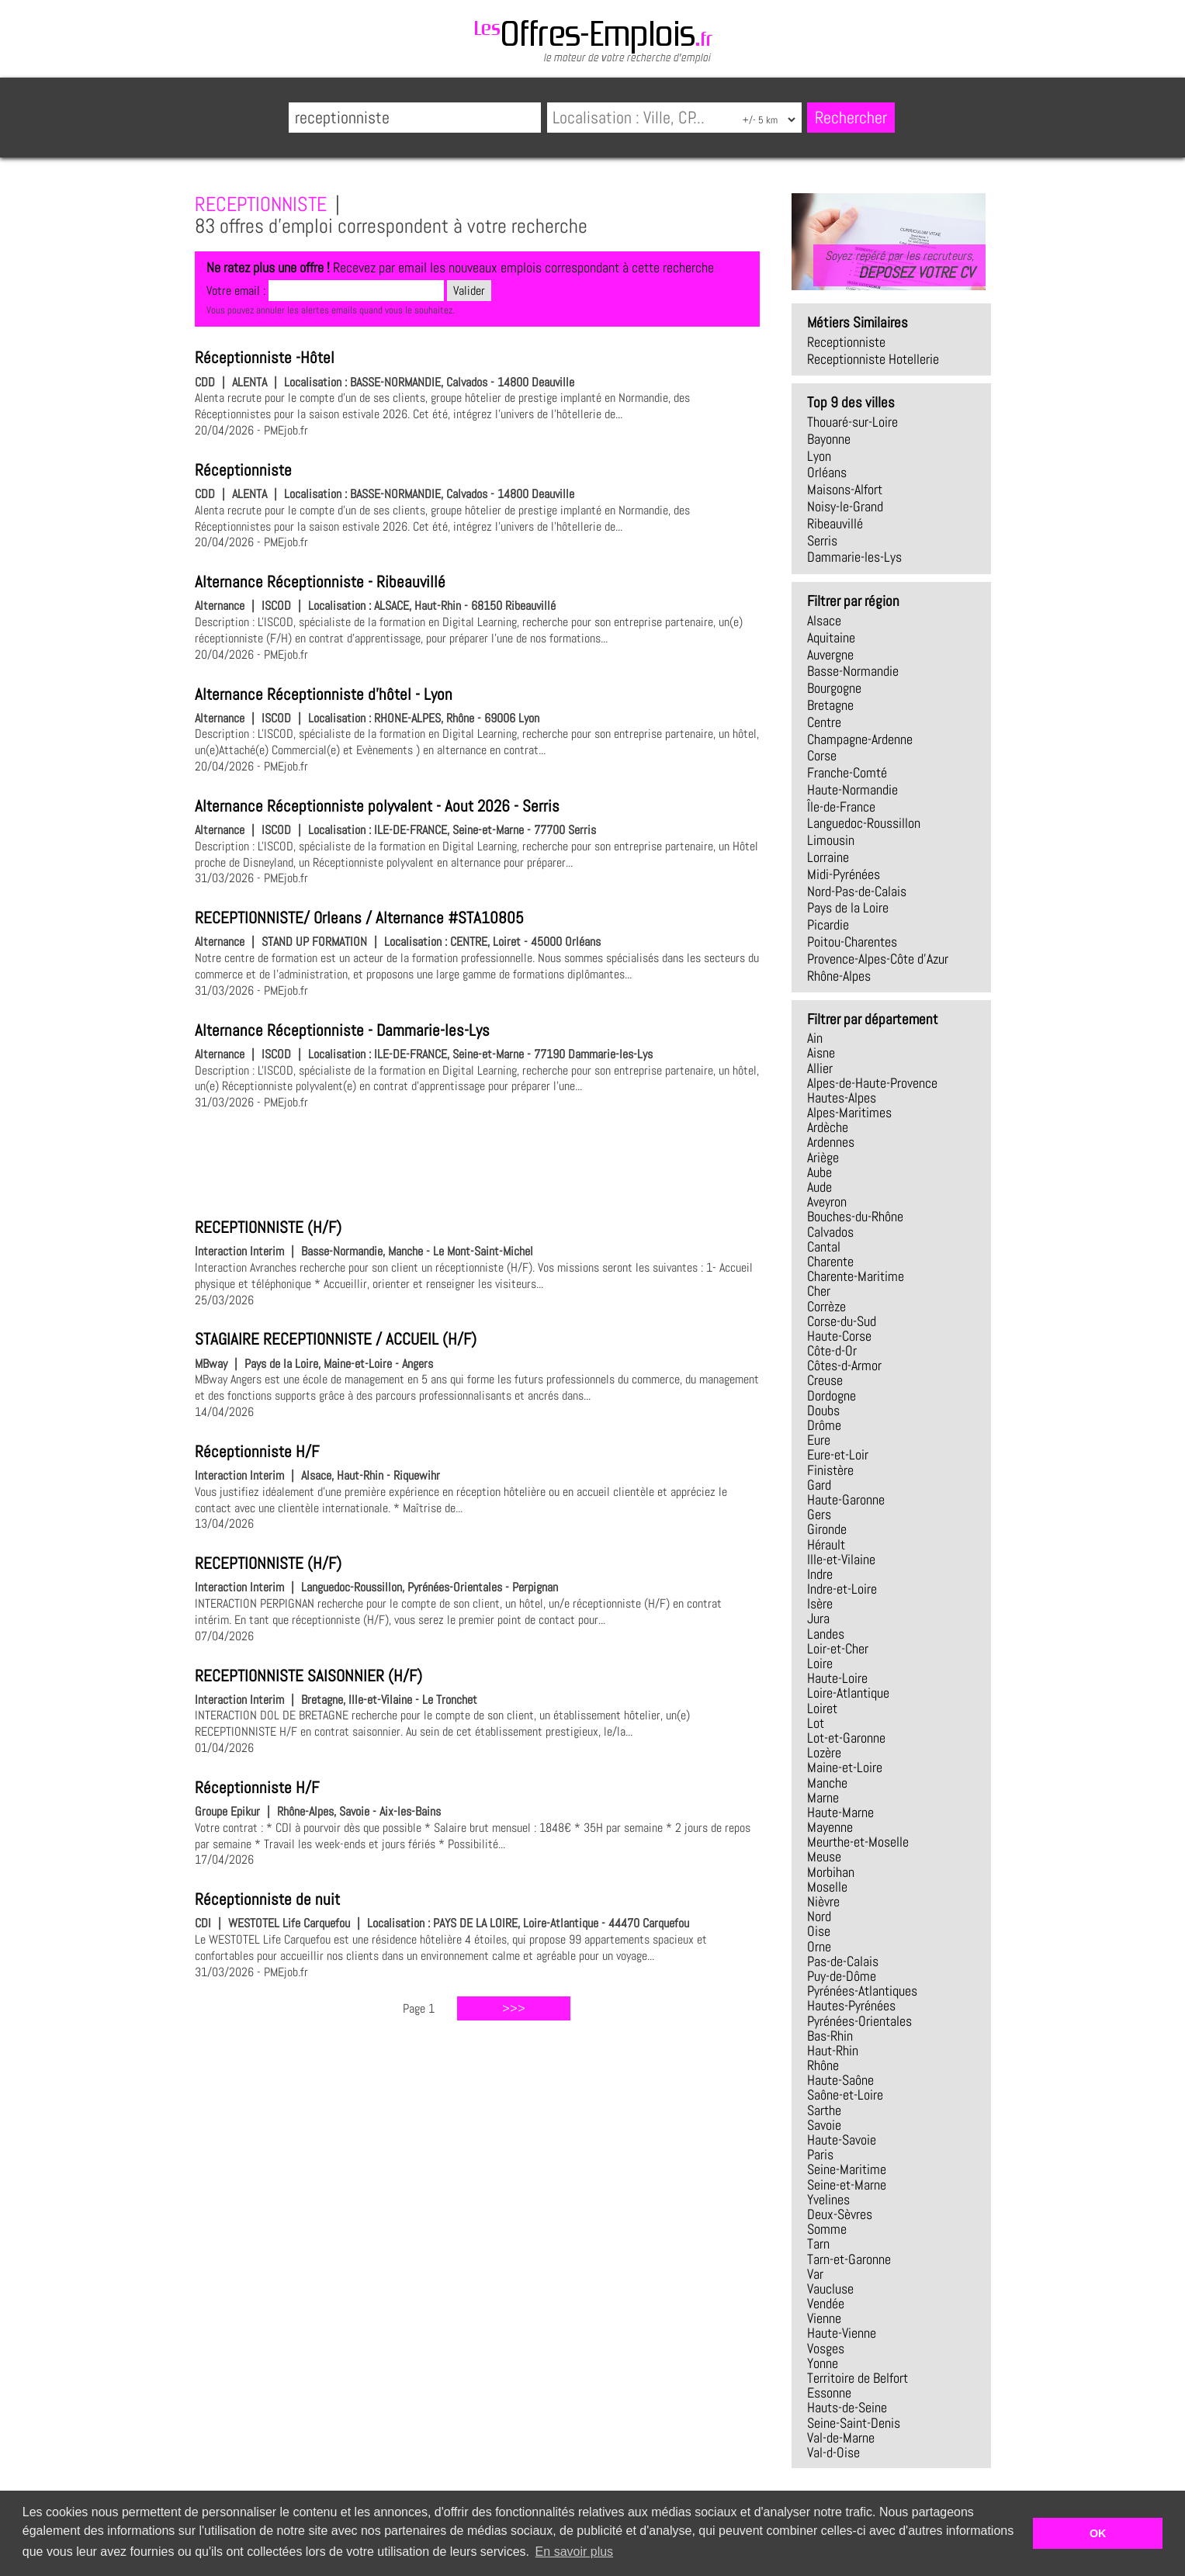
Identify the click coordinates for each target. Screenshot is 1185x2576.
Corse (822, 755)
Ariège (823, 1157)
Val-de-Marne (841, 2437)
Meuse (824, 1856)
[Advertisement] (477, 1161)
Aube (819, 1172)
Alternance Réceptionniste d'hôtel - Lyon (323, 694)
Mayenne (830, 1827)
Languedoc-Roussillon (863, 823)
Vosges (825, 2348)
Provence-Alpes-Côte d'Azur (877, 959)
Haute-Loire (837, 1678)
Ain (815, 1038)
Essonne (829, 2392)
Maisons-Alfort (844, 489)
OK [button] (1098, 2533)
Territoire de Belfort (857, 2378)
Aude (819, 1187)
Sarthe (824, 2110)
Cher (818, 1291)
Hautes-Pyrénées (851, 2005)
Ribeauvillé (835, 523)
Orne (819, 1946)
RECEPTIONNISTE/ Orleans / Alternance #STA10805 (359, 918)
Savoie (824, 2125)
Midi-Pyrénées (843, 874)
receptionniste (846, 342)
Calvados (830, 1232)
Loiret (822, 1708)
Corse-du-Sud (841, 1321)
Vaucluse (830, 2288)
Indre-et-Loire (842, 1589)
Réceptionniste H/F (257, 1452)
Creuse (825, 1380)
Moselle (827, 1887)
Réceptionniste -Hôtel (264, 358)
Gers (819, 1514)
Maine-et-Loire (844, 1767)
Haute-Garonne (846, 1499)
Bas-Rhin (830, 2036)
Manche (827, 1783)
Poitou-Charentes (852, 941)
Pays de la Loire (848, 907)
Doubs (823, 1410)
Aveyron (827, 1201)
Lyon (819, 456)
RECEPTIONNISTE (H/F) (268, 1227)
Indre (820, 1574)
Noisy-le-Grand (845, 506)
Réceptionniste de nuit (267, 1899)
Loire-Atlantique (848, 1693)
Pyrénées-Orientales (859, 2021)
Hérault (826, 1544)
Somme (827, 2229)
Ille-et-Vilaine (841, 1559)
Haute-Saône (840, 2080)
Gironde (827, 1529)
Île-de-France (841, 806)
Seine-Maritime (846, 2169)
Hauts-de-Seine (847, 2407)
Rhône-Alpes (839, 976)
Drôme (824, 1425)
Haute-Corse (839, 1336)
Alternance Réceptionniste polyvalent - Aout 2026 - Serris (377, 806)
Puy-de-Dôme (841, 1976)
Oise (818, 1931)
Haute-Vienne (841, 2333)
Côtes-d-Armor (844, 1365)
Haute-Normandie (852, 789)
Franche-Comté (847, 772)
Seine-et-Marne (846, 2184)
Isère (820, 1603)
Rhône (823, 2065)
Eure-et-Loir (837, 1454)
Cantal (823, 1246)
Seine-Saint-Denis (853, 2423)
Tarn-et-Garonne (849, 2259)
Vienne (824, 2318)
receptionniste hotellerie (873, 359)
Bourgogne (834, 688)
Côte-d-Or (832, 1350)
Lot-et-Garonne (846, 1738)
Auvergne (830, 654)
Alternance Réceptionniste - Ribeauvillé (320, 582)
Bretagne (830, 705)
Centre (824, 722)
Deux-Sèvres (839, 2214)
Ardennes (830, 1142)
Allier (820, 1068)
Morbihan (830, 1872)
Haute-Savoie (841, 2139)
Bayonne (829, 439)
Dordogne (831, 1395)
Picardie (828, 924)
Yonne (822, 2363)
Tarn (818, 2243)
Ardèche (827, 1127)
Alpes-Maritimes (849, 1112)
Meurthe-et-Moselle (858, 1842)
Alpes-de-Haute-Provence (872, 1083)
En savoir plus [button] (574, 2551)
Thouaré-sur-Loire (852, 422)
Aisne (821, 1052)
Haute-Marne (840, 1812)
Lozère (824, 1752)
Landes (825, 1634)
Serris (822, 540)
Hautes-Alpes (841, 1097)
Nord (819, 1916)
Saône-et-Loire (845, 2094)
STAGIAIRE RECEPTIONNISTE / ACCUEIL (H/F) (335, 1339)
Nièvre (823, 1901)
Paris (820, 2154)
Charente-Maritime (855, 1276)
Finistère (830, 1470)
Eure (818, 1440)
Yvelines (828, 2199)
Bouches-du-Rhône (855, 1216)
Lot (815, 1723)
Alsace (824, 620)
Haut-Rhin (832, 2050)
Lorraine (828, 857)
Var (815, 2274)
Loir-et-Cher (837, 1648)
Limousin (830, 840)
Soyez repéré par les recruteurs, (899, 265)
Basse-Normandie (853, 671)
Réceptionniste (243, 470)
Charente (830, 1261)
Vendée (825, 2303)
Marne (823, 1797)
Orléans (827, 472)
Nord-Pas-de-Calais (856, 891)
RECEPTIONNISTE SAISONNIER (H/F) (308, 1676)
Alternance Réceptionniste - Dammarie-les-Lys (342, 1030)
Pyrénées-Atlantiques (862, 1991)
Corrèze (826, 1306)
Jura (818, 1618)
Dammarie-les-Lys (854, 557)
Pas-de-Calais (842, 1961)
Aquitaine (831, 637)
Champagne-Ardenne (860, 739)
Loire (820, 1663)
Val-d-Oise (833, 2452)
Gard (819, 1485)
